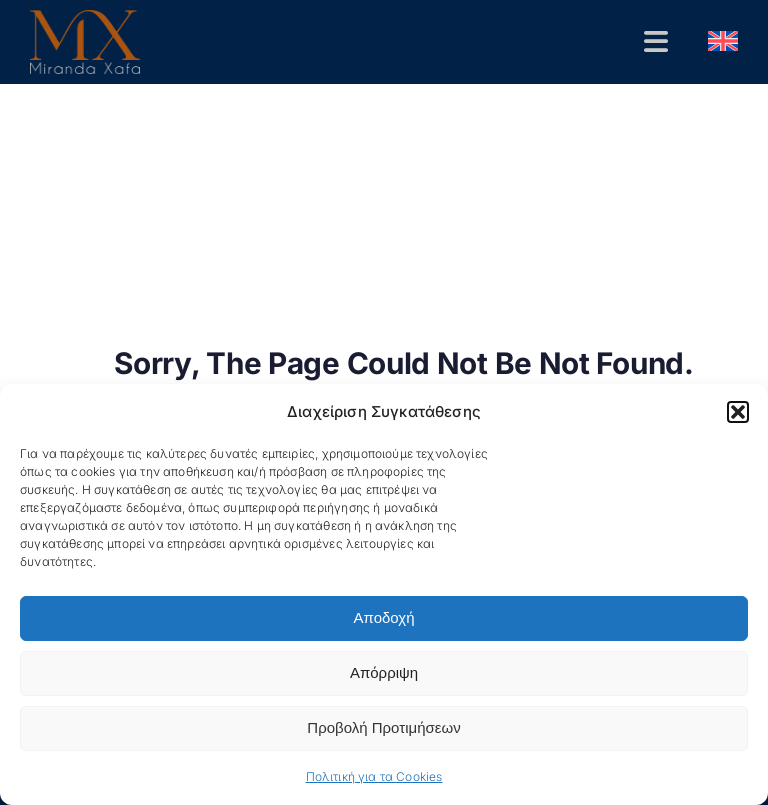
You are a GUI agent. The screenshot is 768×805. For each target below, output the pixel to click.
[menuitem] (723, 42)
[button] (738, 412)
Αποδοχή (384, 617)
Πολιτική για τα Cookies (374, 776)
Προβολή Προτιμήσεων (383, 727)
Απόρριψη (384, 672)
